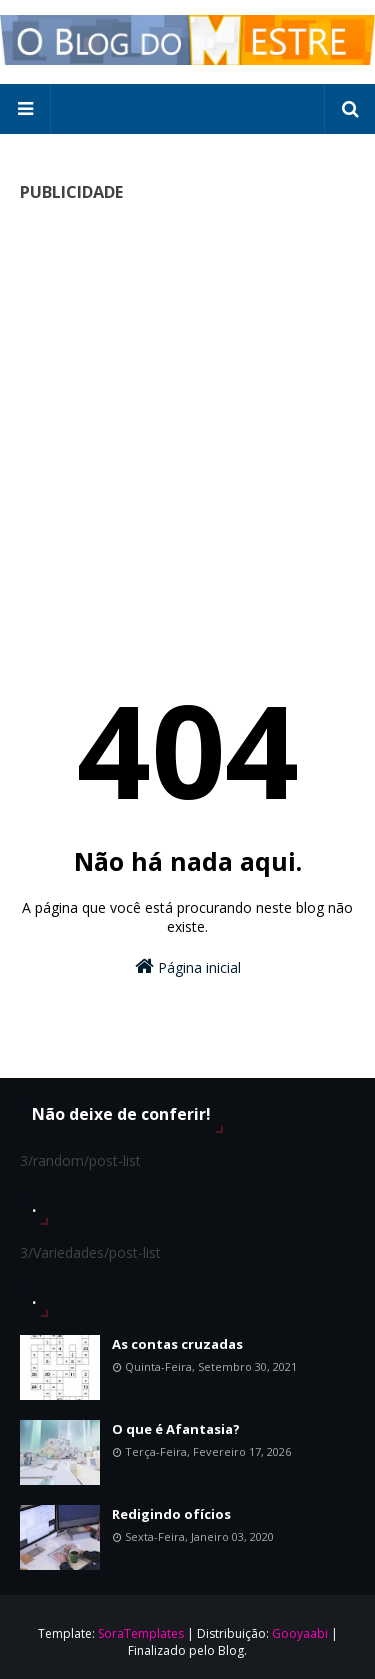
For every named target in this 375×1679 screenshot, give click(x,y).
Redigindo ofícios (171, 1514)
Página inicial (188, 966)
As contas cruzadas (177, 1344)
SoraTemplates (141, 1633)
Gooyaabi (300, 1633)
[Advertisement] (187, 407)
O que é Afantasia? (176, 1429)
